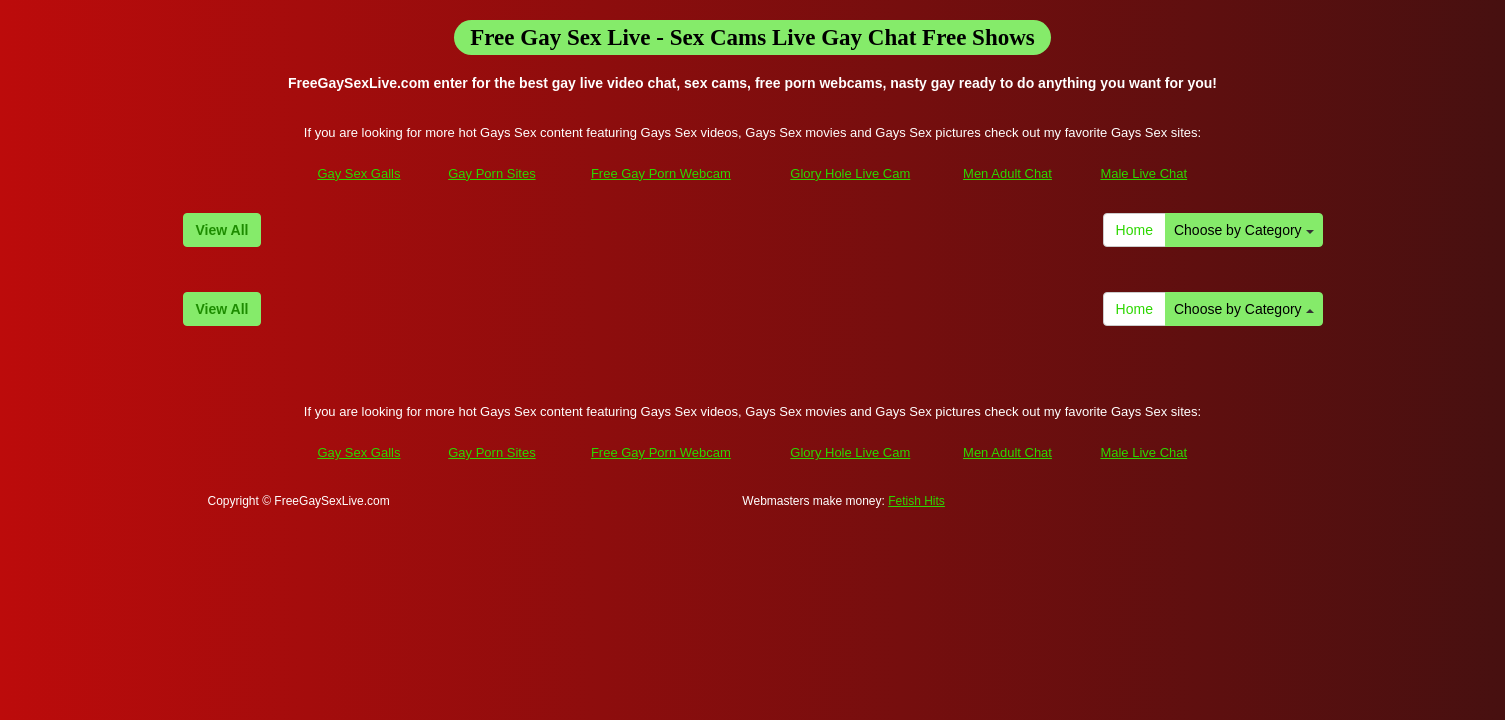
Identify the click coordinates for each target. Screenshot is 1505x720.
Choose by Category (1244, 230)
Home (1134, 230)
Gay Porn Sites (491, 173)
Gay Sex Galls (358, 173)
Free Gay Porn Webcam (661, 173)
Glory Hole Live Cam (850, 173)
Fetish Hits (916, 501)
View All (222, 230)
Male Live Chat (1143, 173)
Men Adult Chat (1007, 173)
